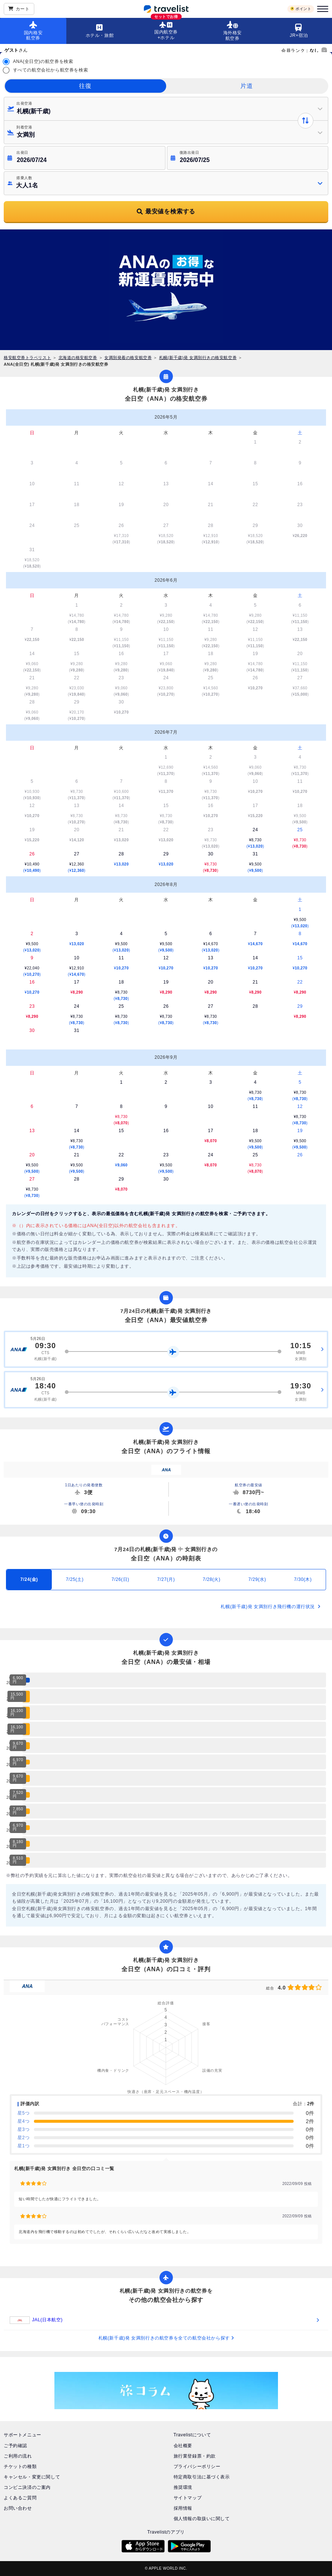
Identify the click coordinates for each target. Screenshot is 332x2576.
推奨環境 (183, 2487)
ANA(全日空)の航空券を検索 (43, 61)
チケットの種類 (20, 2466)
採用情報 (183, 2508)
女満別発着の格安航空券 (128, 357)
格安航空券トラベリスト (27, 357)
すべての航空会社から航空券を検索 (50, 70)
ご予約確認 (15, 2445)
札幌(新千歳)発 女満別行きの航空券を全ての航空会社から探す (166, 2338)
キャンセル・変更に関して (32, 2477)
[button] (166, 109)
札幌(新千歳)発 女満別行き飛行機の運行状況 (270, 1606)
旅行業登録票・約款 (195, 2456)
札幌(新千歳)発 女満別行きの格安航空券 (198, 357)
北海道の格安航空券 (78, 357)
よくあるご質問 (20, 2497)
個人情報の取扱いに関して (202, 2518)
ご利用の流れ (18, 2456)
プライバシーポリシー (197, 2466)
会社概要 (183, 2445)
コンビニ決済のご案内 (27, 2487)
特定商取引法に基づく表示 (202, 2477)
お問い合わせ (18, 2508)
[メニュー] (321, 9)
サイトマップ (188, 2497)
